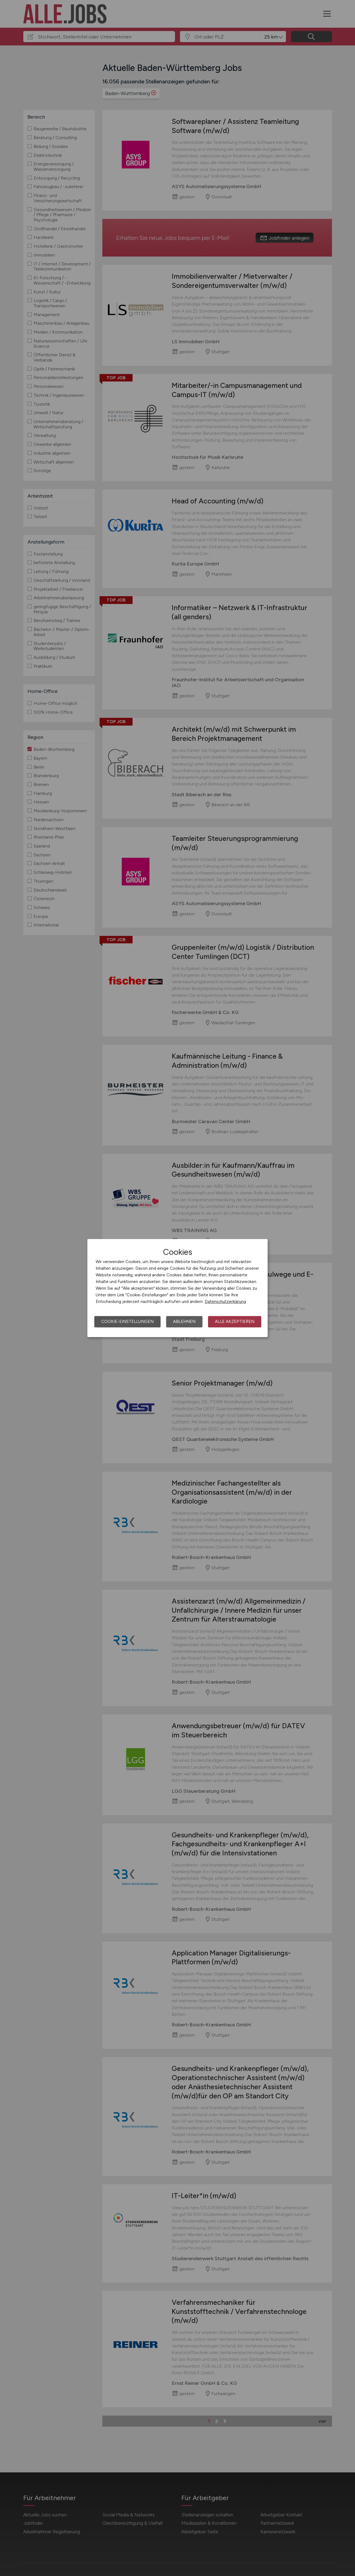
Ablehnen (184, 1321)
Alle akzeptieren (234, 1321)
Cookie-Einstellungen (127, 1321)
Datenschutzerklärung (225, 1301)
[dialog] (177, 1288)
